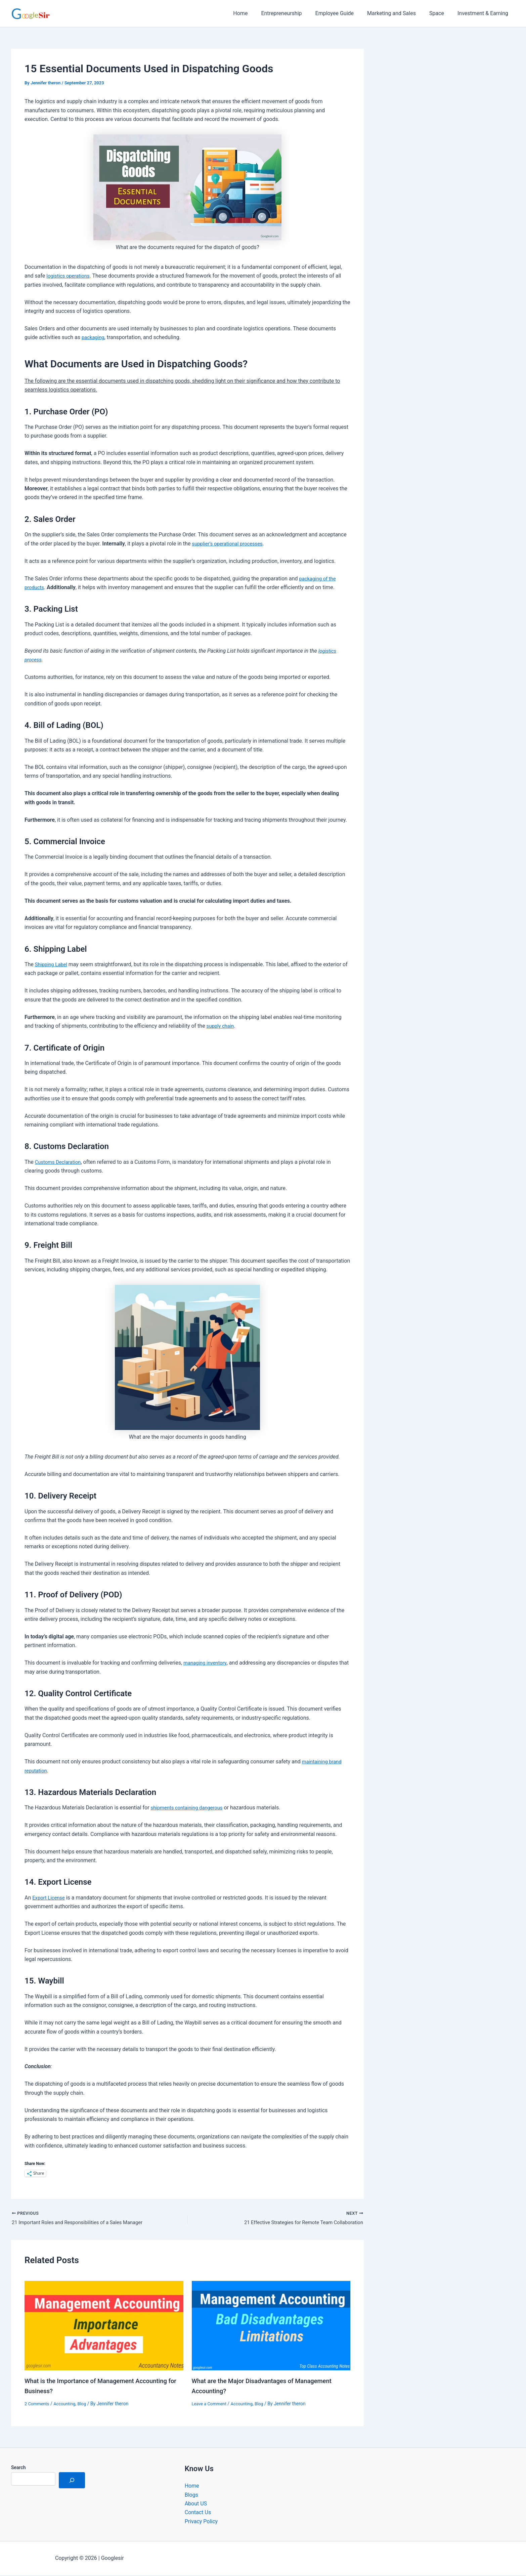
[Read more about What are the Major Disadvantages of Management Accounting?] (271, 2326)
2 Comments (38, 2404)
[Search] (72, 2481)
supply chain (221, 1026)
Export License (50, 1897)
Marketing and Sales (398, 13)
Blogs (191, 2496)
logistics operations (69, 276)
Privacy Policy (201, 2522)
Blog (86, 2404)
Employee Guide (344, 13)
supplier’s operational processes (230, 543)
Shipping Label (52, 964)
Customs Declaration (60, 1162)
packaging (94, 337)
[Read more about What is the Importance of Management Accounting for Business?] (104, 2326)
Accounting (68, 2404)
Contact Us (198, 2513)
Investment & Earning (484, 13)
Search (18, 2468)
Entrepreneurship (293, 13)
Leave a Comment (211, 2404)
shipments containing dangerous (190, 1807)
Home (255, 13)
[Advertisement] (449, 117)
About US (196, 2504)
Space (440, 13)
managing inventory (206, 1663)
